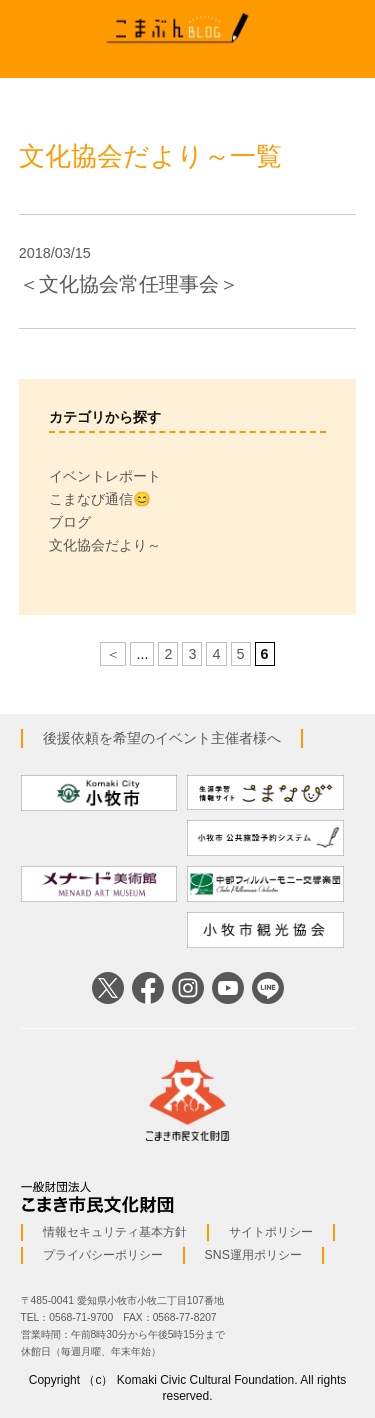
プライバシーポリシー (103, 1255)
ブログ (70, 522)
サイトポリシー (271, 1232)
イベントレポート (105, 476)
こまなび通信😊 (100, 499)
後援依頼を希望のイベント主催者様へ (162, 738)
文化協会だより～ (105, 545)
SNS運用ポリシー (253, 1255)
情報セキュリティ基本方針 (115, 1232)
